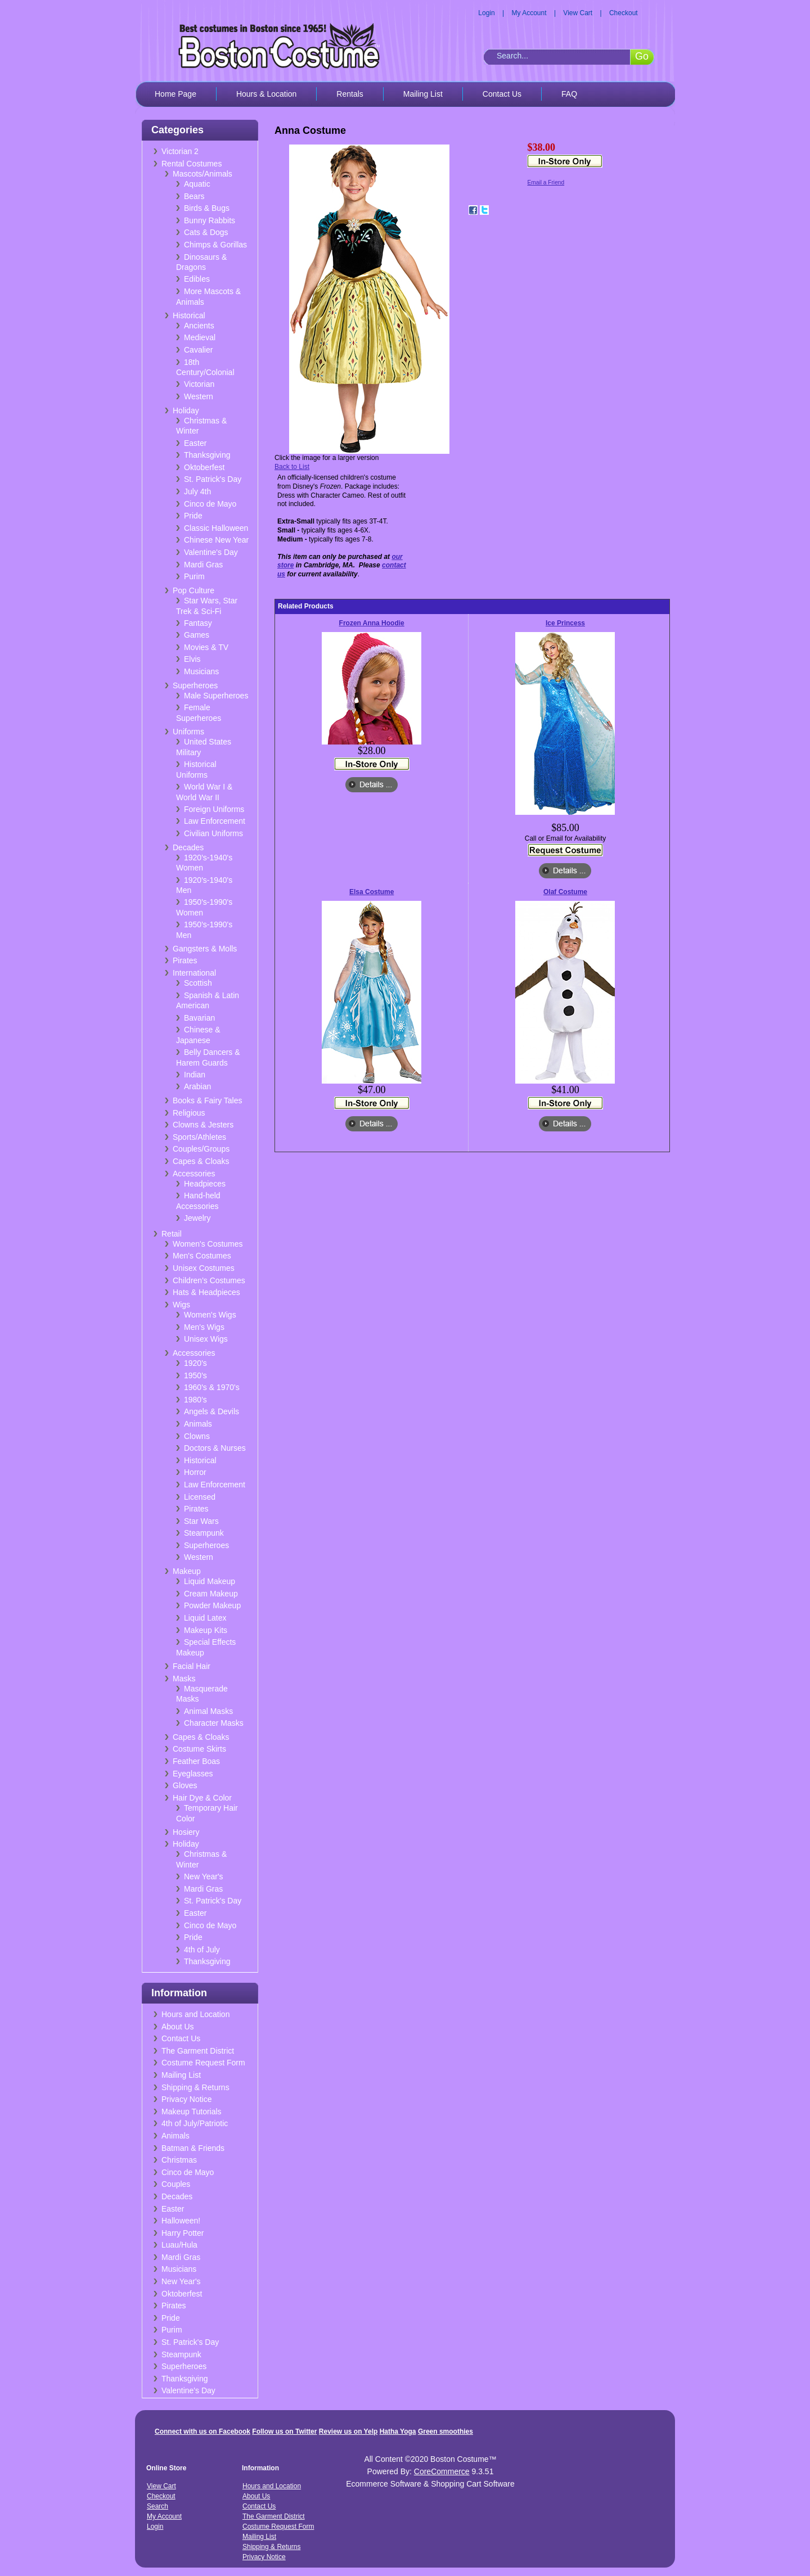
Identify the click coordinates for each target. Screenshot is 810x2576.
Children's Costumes (209, 1280)
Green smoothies (445, 2431)
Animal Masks (208, 1711)
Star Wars (201, 1521)
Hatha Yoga (398, 2431)
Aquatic (197, 183)
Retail (171, 1233)
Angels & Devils (211, 1411)
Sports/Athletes (199, 1137)
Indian (194, 1074)
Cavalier (198, 349)
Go (642, 56)
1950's (195, 1375)
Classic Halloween (216, 528)
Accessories (194, 1173)
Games (196, 634)
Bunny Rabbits (209, 220)
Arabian (197, 1086)
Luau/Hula (179, 2244)
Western (198, 396)
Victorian (199, 384)
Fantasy (198, 623)
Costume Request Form (203, 2062)
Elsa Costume (371, 892)
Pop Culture (193, 590)
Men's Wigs (204, 1327)
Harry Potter (182, 2232)
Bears (194, 196)
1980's (195, 1399)
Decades (188, 847)
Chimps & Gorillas (215, 244)
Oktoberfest (204, 467)
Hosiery (186, 1832)
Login (486, 13)
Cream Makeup (211, 1593)
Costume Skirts (199, 1748)
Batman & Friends (192, 2148)
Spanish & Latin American (207, 1000)
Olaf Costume (565, 892)
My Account (529, 13)
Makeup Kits (205, 1630)
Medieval (199, 337)
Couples (175, 2184)
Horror (195, 1472)
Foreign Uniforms (214, 809)
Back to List (291, 467)
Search (157, 2506)
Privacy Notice (186, 2099)
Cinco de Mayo (210, 503)
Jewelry (197, 1217)
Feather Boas (196, 1761)
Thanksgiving (207, 454)
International (194, 972)
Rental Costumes (191, 163)
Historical (189, 315)
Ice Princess (565, 623)
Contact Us (502, 93)
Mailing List (423, 93)
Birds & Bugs (207, 208)
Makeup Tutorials (191, 2111)
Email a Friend (545, 182)
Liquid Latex (205, 1617)
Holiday (186, 410)
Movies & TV (206, 647)
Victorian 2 (180, 151)
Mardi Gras (203, 564)
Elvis (192, 659)
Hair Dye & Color (202, 1797)
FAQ (569, 93)
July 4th (197, 491)
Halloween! (180, 2220)
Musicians (201, 671)
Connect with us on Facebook (202, 2431)
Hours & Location (266, 93)
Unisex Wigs (206, 1338)
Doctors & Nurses (215, 1447)
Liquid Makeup (209, 1581)
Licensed (199, 1496)
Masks (184, 1678)
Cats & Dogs (206, 232)
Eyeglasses (193, 1773)
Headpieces (205, 1183)
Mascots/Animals (202, 173)
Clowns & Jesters (203, 1124)
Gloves (185, 1785)
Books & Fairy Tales (207, 1100)
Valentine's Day (211, 552)
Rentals (349, 93)
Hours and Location (195, 2014)
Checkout (623, 13)
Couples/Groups (201, 1148)
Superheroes (195, 685)
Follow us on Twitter (284, 2431)
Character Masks (214, 1722)
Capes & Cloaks (201, 1161)
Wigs (181, 1304)
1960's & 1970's (212, 1387)
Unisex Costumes (204, 1268)
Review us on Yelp (348, 2431)
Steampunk (204, 1532)
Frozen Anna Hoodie (371, 623)
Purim (194, 576)
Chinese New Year (216, 539)
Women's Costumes (208, 1243)
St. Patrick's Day (212, 479)
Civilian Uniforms (213, 833)
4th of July (202, 1949)
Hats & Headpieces (206, 1292)
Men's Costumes (202, 1255)
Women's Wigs (210, 1314)
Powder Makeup (212, 1605)
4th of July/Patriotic (194, 2123)
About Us (177, 2026)
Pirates (185, 960)
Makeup (187, 1571)
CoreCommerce (442, 2471)
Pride (193, 515)
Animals (198, 1423)
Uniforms (188, 731)
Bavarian (199, 1017)
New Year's (203, 1876)
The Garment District (197, 2050)
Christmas (179, 2159)
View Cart (577, 13)
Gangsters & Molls (205, 948)
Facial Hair (191, 1666)
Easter (195, 443)
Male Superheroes (216, 695)
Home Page (175, 93)
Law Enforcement (214, 820)
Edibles (197, 278)
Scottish (198, 982)
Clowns (197, 1436)
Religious (189, 1112)
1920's (195, 1363)
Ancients (199, 325)
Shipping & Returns (195, 2087)
